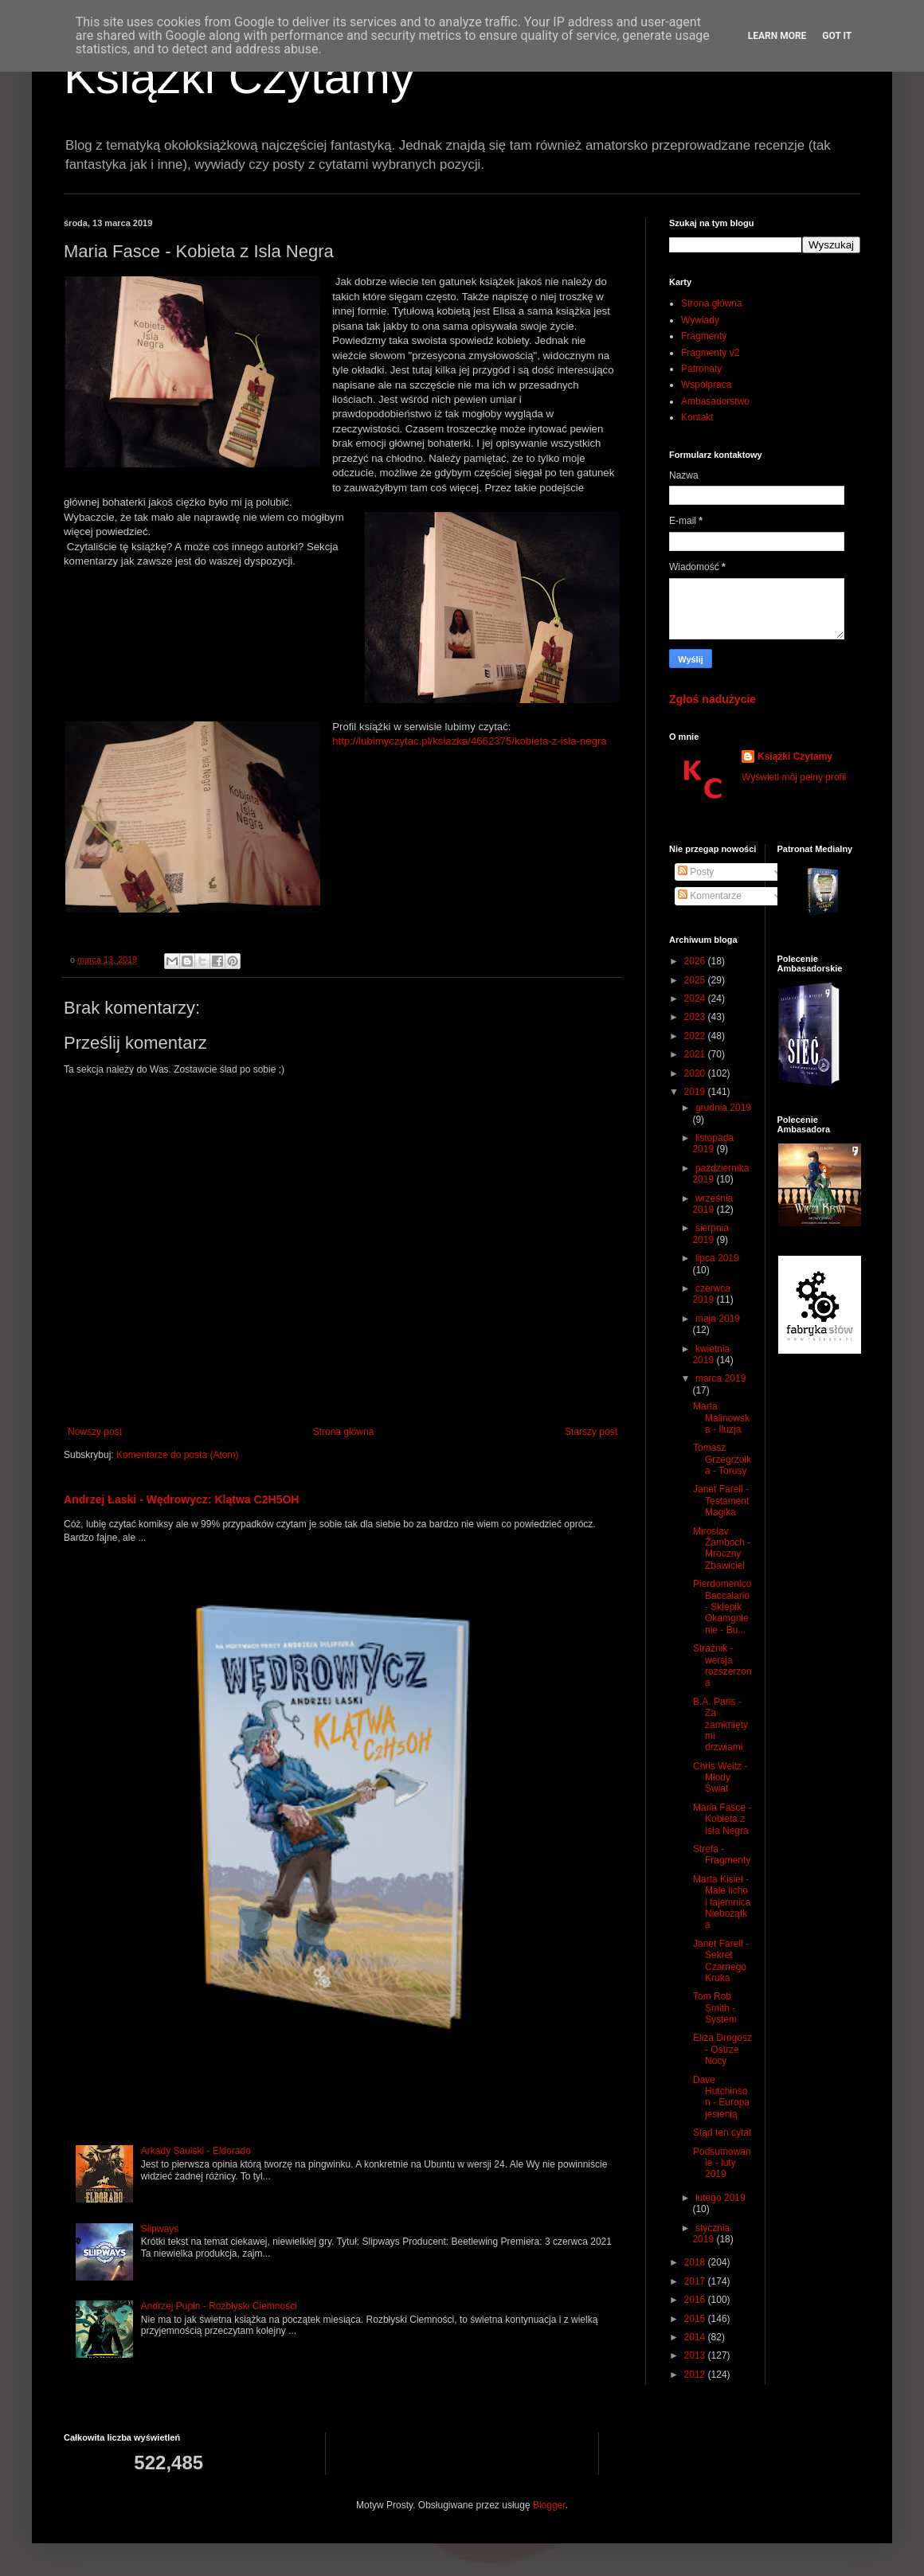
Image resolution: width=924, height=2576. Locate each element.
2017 (696, 2281)
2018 (696, 2262)
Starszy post (591, 1431)
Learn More (777, 35)
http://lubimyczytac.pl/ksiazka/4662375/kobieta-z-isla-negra (469, 741)
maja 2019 (717, 1318)
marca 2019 (720, 1378)
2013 (696, 2355)
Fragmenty (703, 336)
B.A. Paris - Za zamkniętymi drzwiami (720, 1724)
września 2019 (712, 1204)
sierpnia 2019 (710, 1233)
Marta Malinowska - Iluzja (721, 1418)
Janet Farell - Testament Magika (721, 1500)
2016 (696, 2299)
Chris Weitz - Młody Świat (720, 1778)
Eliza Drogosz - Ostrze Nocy (722, 2049)
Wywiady (700, 320)
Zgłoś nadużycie (712, 699)
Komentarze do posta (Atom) (177, 1454)
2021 (696, 1054)
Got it (837, 35)
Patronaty (701, 368)
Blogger (549, 2505)
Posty (696, 872)
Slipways (159, 2228)
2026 (696, 961)
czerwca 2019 (711, 1294)
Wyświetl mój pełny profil (794, 777)
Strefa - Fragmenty (721, 1854)
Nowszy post (95, 1431)
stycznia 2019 (711, 2233)
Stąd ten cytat (722, 2132)
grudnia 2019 (723, 1107)
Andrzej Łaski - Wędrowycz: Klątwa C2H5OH (182, 1499)
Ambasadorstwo (715, 401)
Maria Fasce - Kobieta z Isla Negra (722, 1819)
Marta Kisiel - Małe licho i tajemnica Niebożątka (721, 1902)
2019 (696, 1091)
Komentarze (710, 895)
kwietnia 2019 (711, 1354)
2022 (696, 1036)
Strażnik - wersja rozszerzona (722, 1665)
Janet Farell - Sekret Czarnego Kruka (721, 1961)
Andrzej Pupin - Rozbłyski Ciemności (219, 2306)
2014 (696, 2337)
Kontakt (697, 417)
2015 (696, 2318)
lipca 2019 (717, 1258)
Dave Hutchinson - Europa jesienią (721, 2097)
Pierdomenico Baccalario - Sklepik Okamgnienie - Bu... (722, 1607)
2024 (696, 998)
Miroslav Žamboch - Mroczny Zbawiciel (721, 1548)
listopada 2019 (713, 1143)
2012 (696, 2374)
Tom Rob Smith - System (715, 2008)
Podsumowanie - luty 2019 (722, 2163)
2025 (696, 980)
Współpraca (706, 384)
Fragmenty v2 (710, 352)
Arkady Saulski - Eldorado (196, 2150)
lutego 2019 (720, 2197)
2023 (696, 1016)
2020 (696, 1073)
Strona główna (343, 1431)
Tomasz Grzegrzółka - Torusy (722, 1459)
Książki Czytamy (239, 77)
